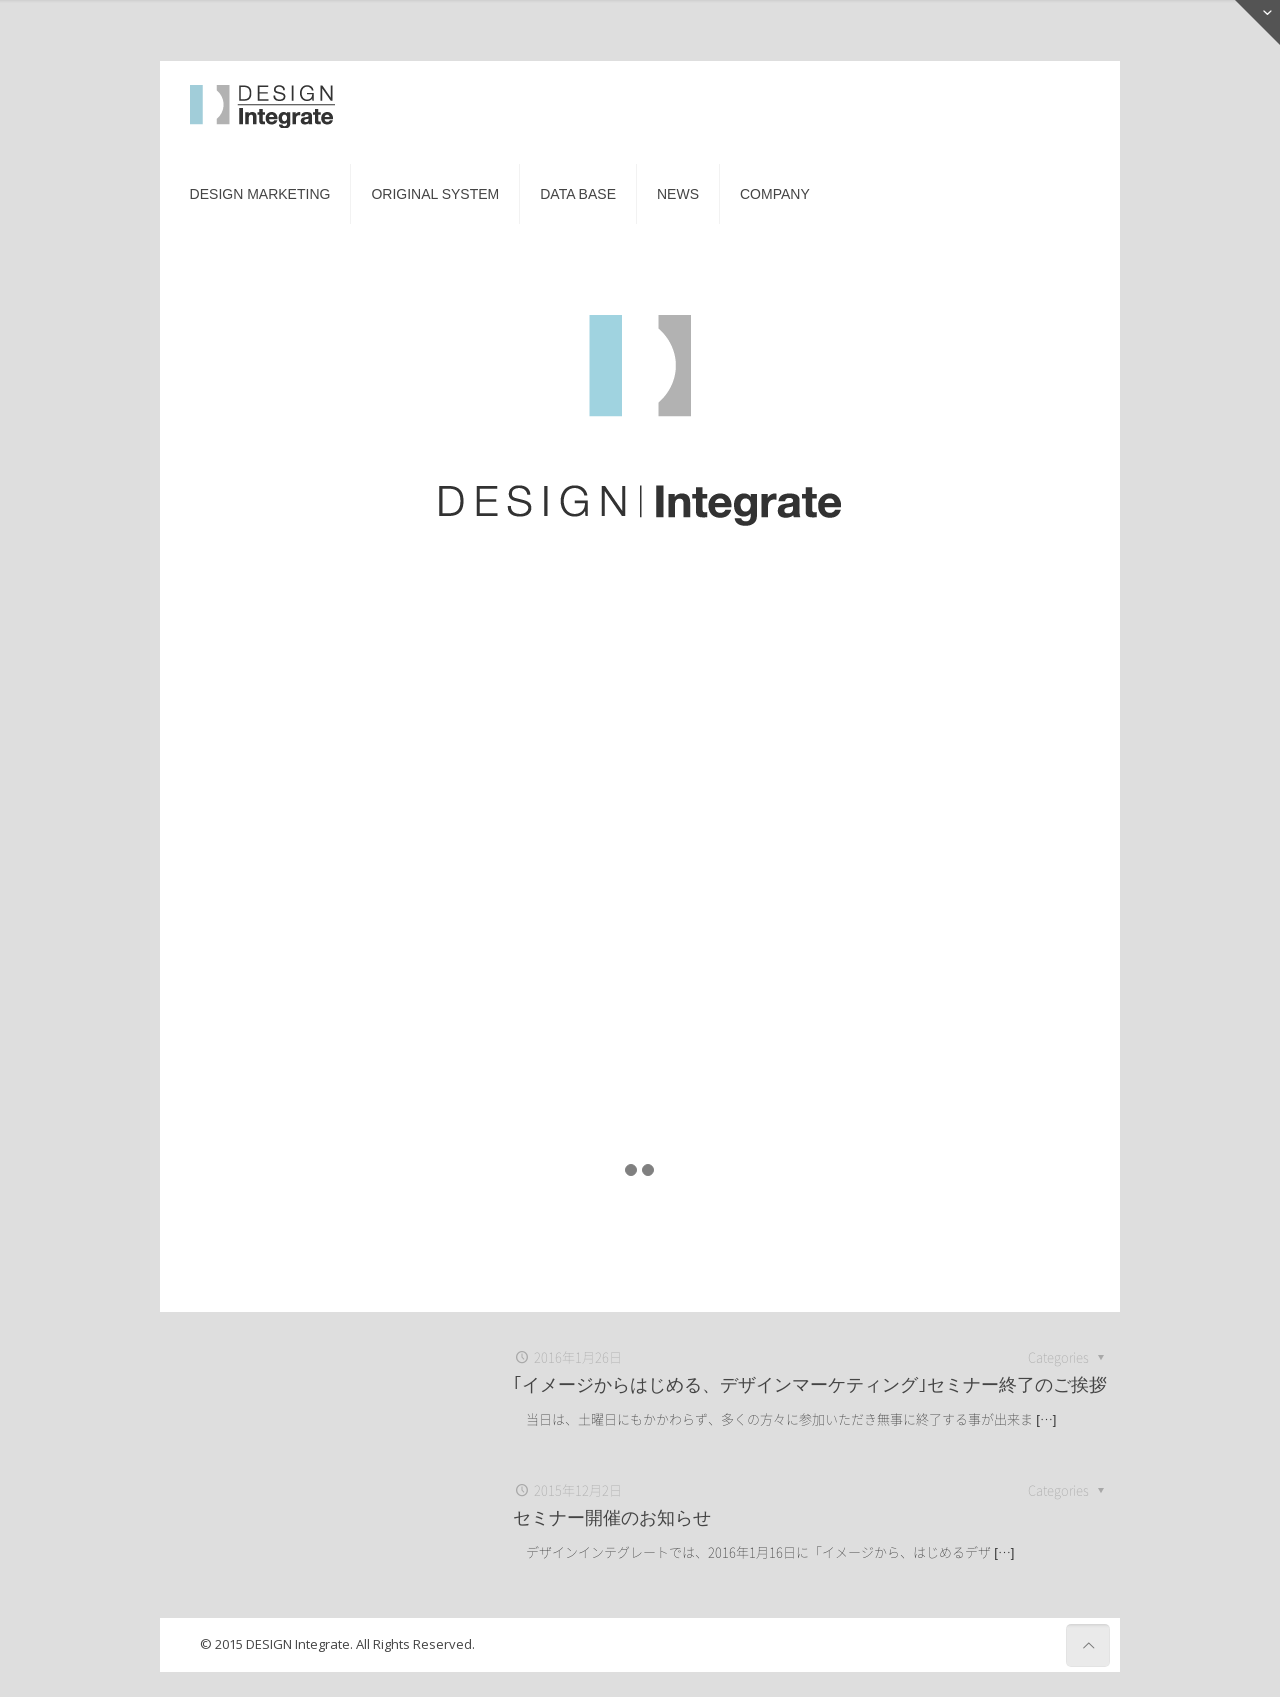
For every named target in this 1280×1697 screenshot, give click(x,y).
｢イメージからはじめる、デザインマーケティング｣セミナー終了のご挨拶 (810, 1384)
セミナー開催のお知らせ (612, 1517)
